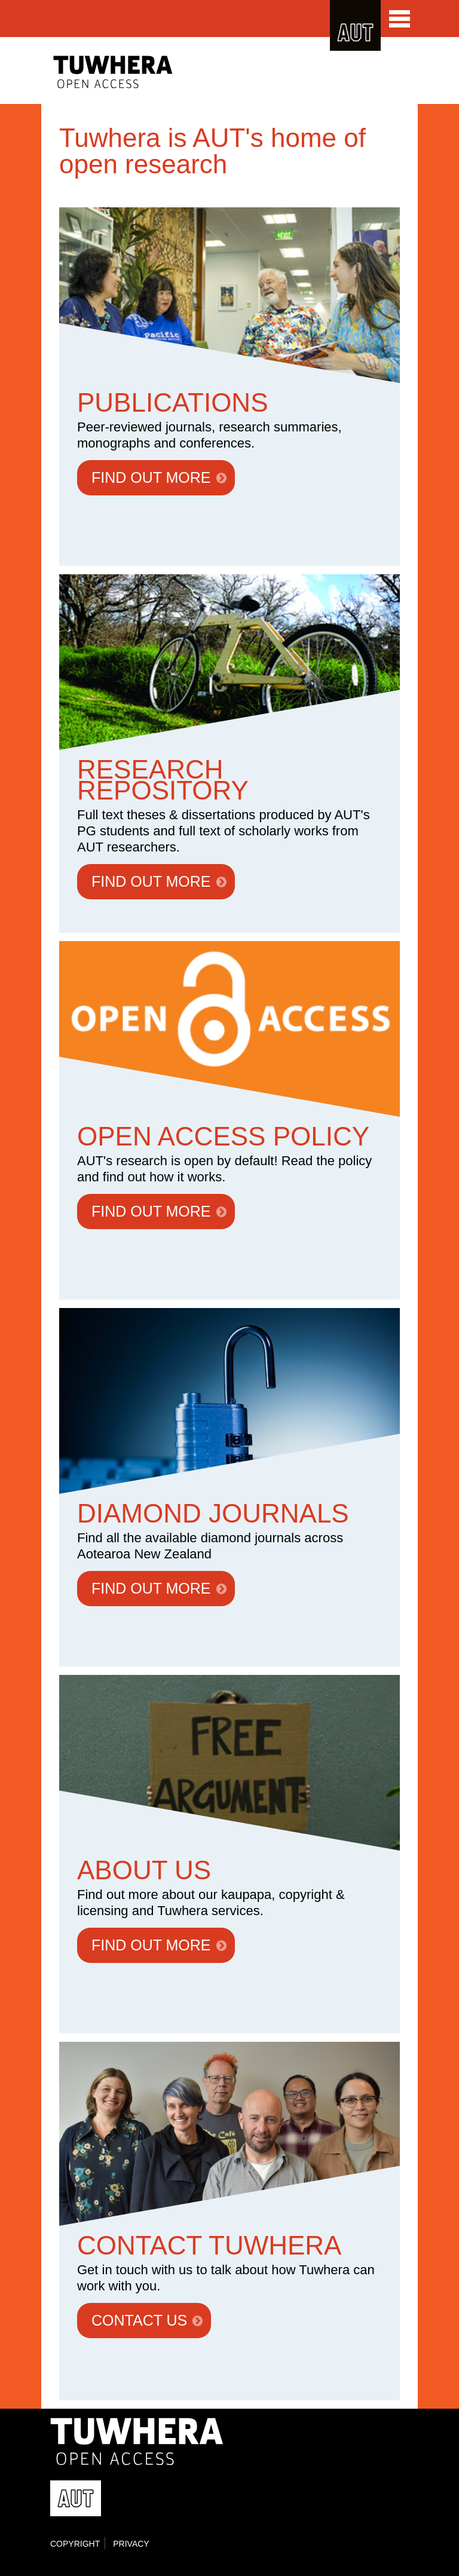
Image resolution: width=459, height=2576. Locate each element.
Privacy (131, 2544)
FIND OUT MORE (151, 477)
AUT (355, 25)
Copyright (75, 2544)
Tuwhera (135, 72)
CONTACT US (139, 2320)
